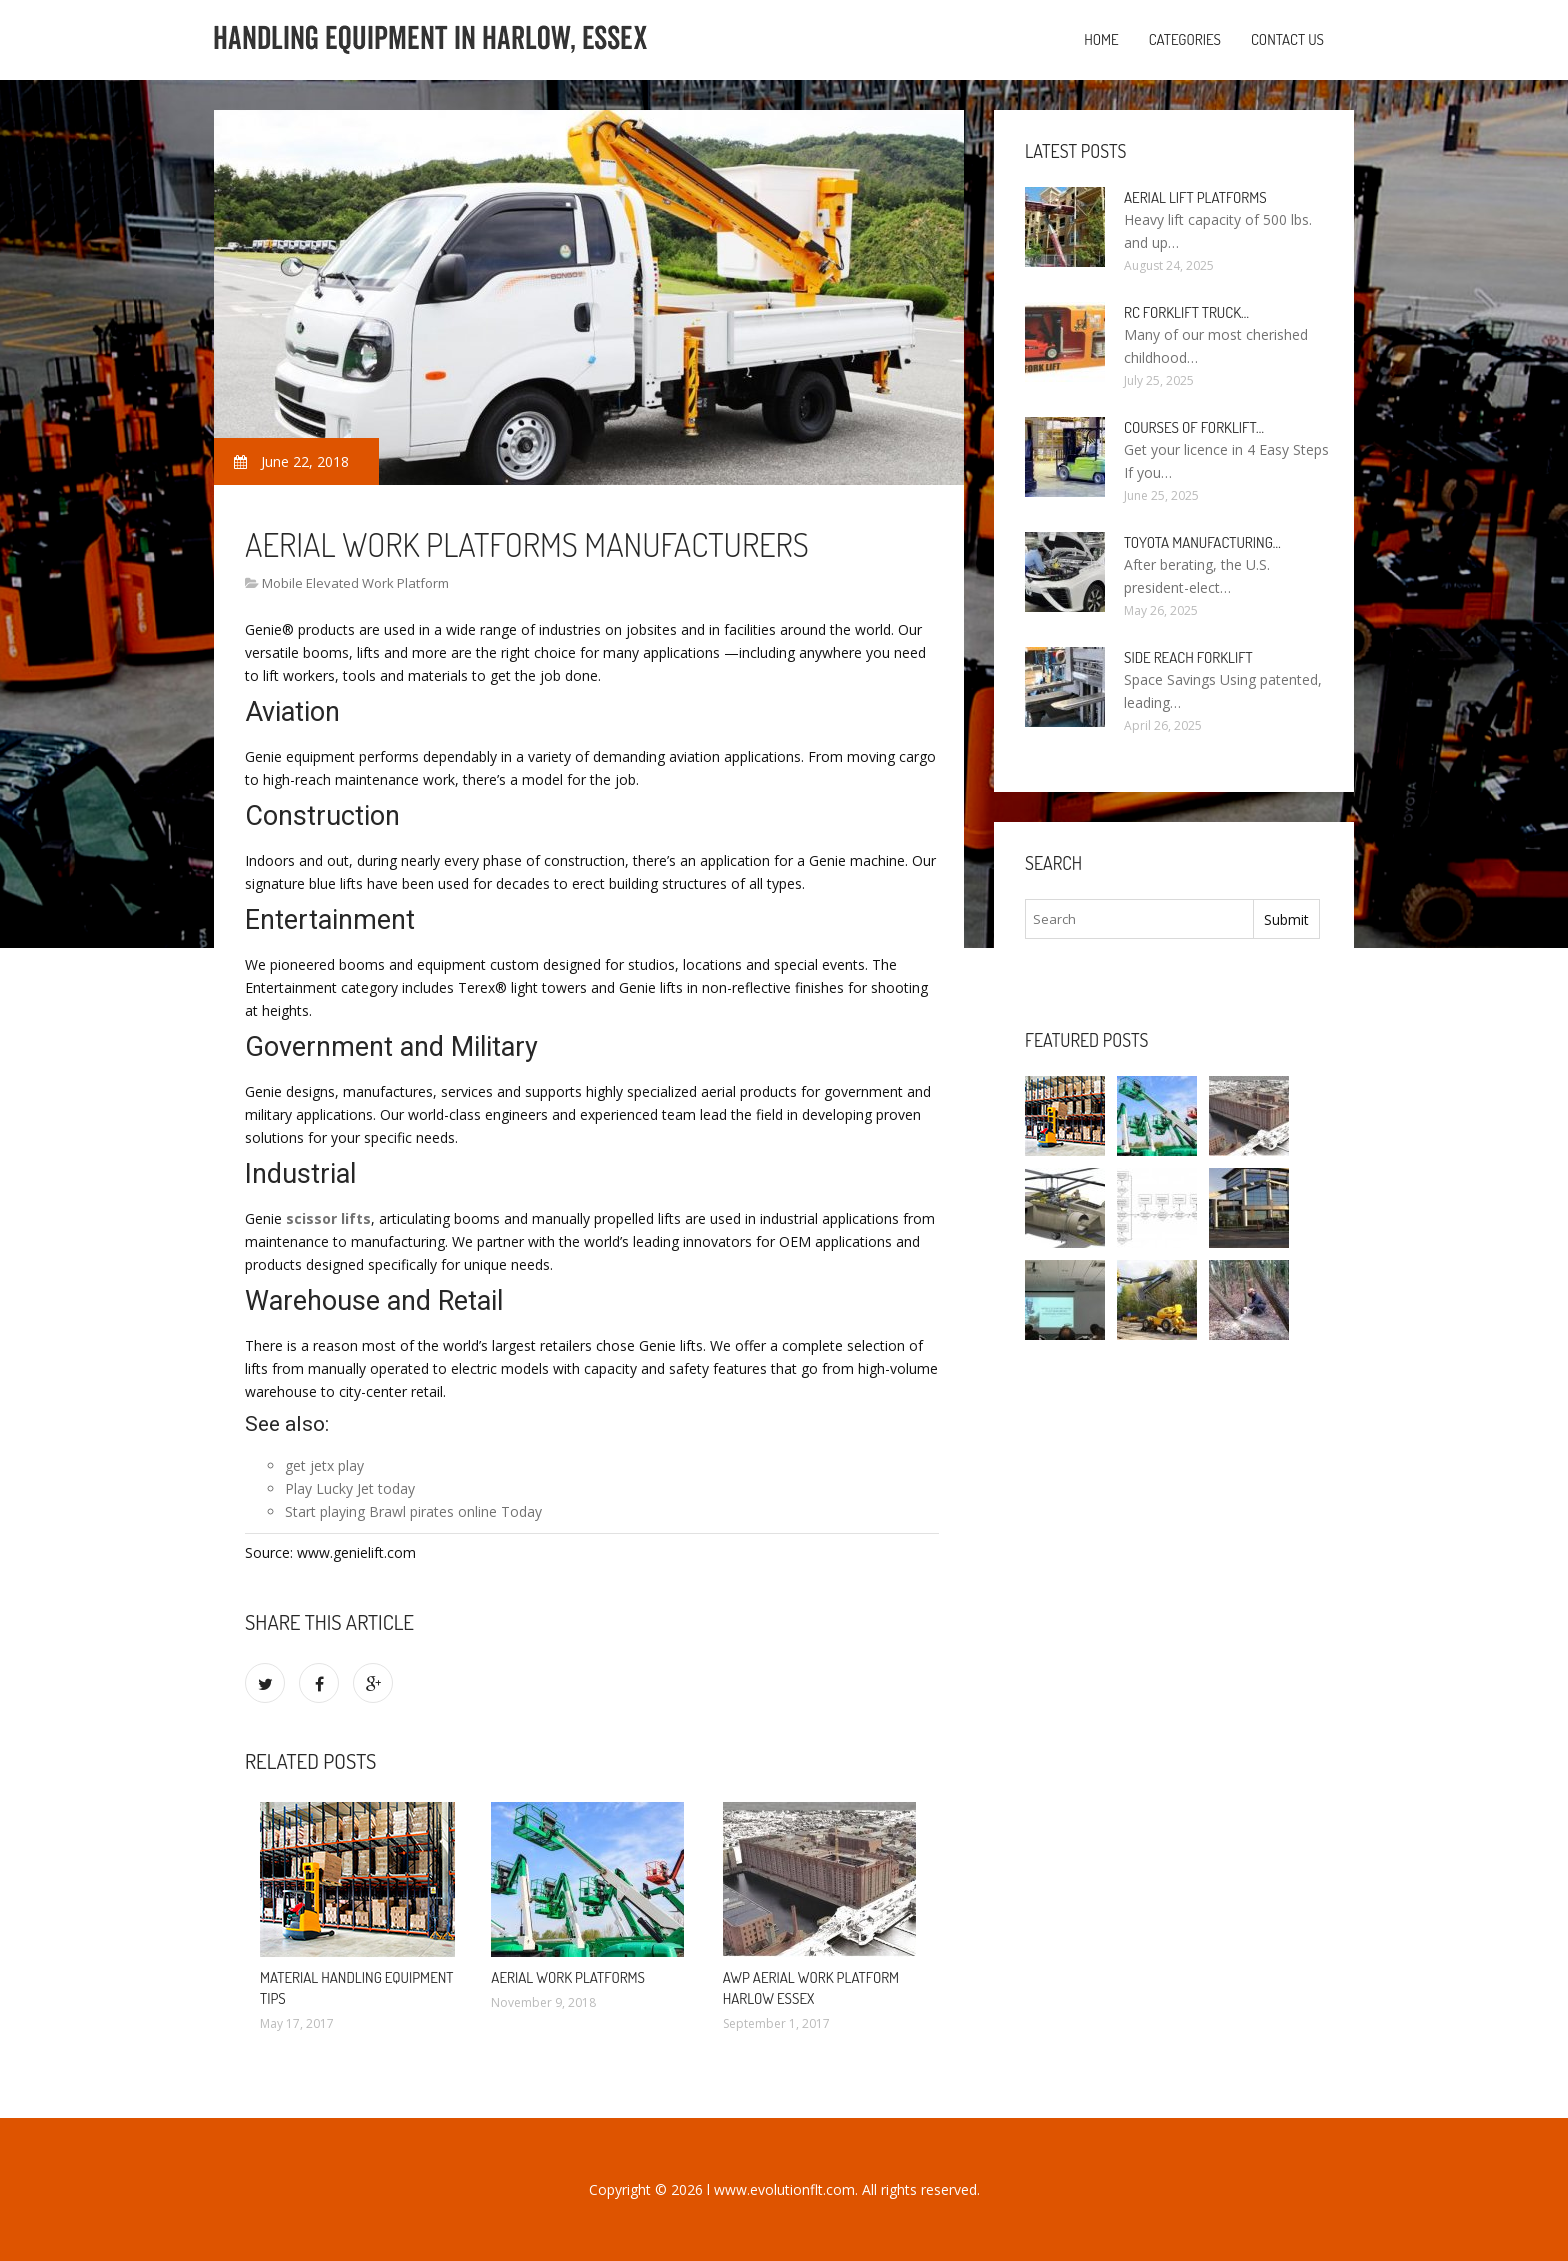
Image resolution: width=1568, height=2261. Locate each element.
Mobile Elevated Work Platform (355, 583)
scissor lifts (328, 1218)
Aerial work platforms (568, 1977)
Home (1101, 39)
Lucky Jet (345, 1488)
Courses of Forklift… (1194, 427)
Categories (1185, 39)
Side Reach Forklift (1188, 657)
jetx (322, 1465)
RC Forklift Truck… (1186, 312)
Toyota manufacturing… (1202, 542)
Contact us (1287, 39)
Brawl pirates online (433, 1511)
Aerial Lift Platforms (1195, 197)
